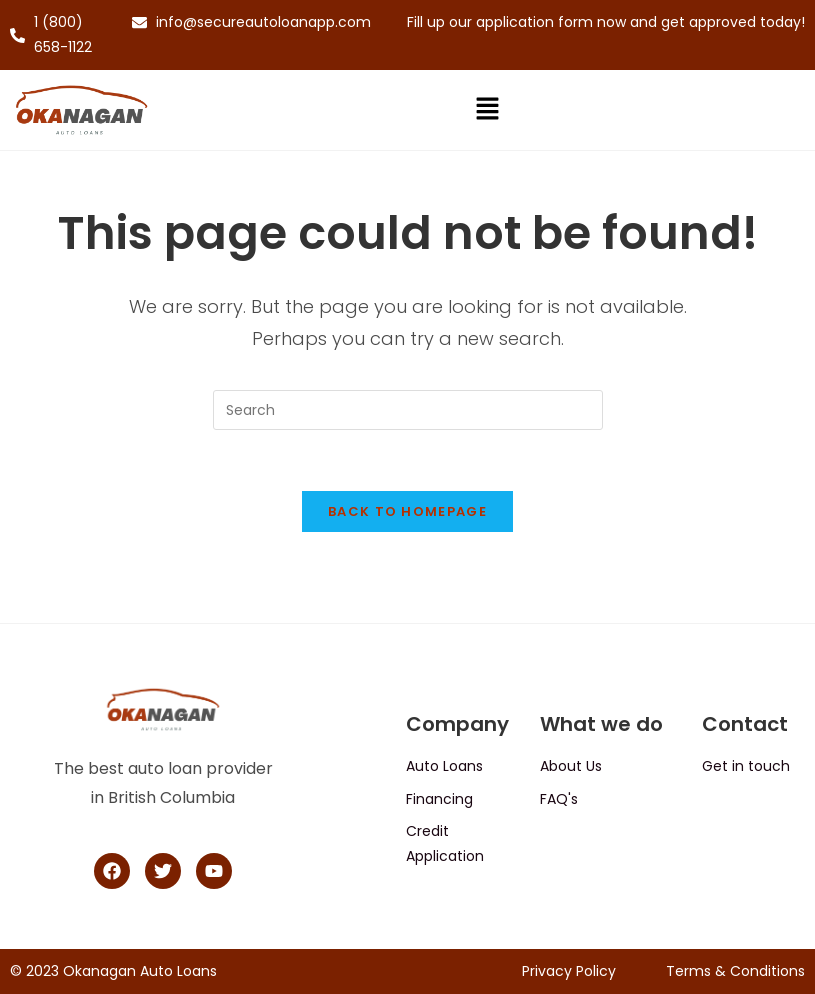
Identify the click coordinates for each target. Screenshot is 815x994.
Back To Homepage (407, 511)
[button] (487, 110)
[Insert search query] (408, 410)
